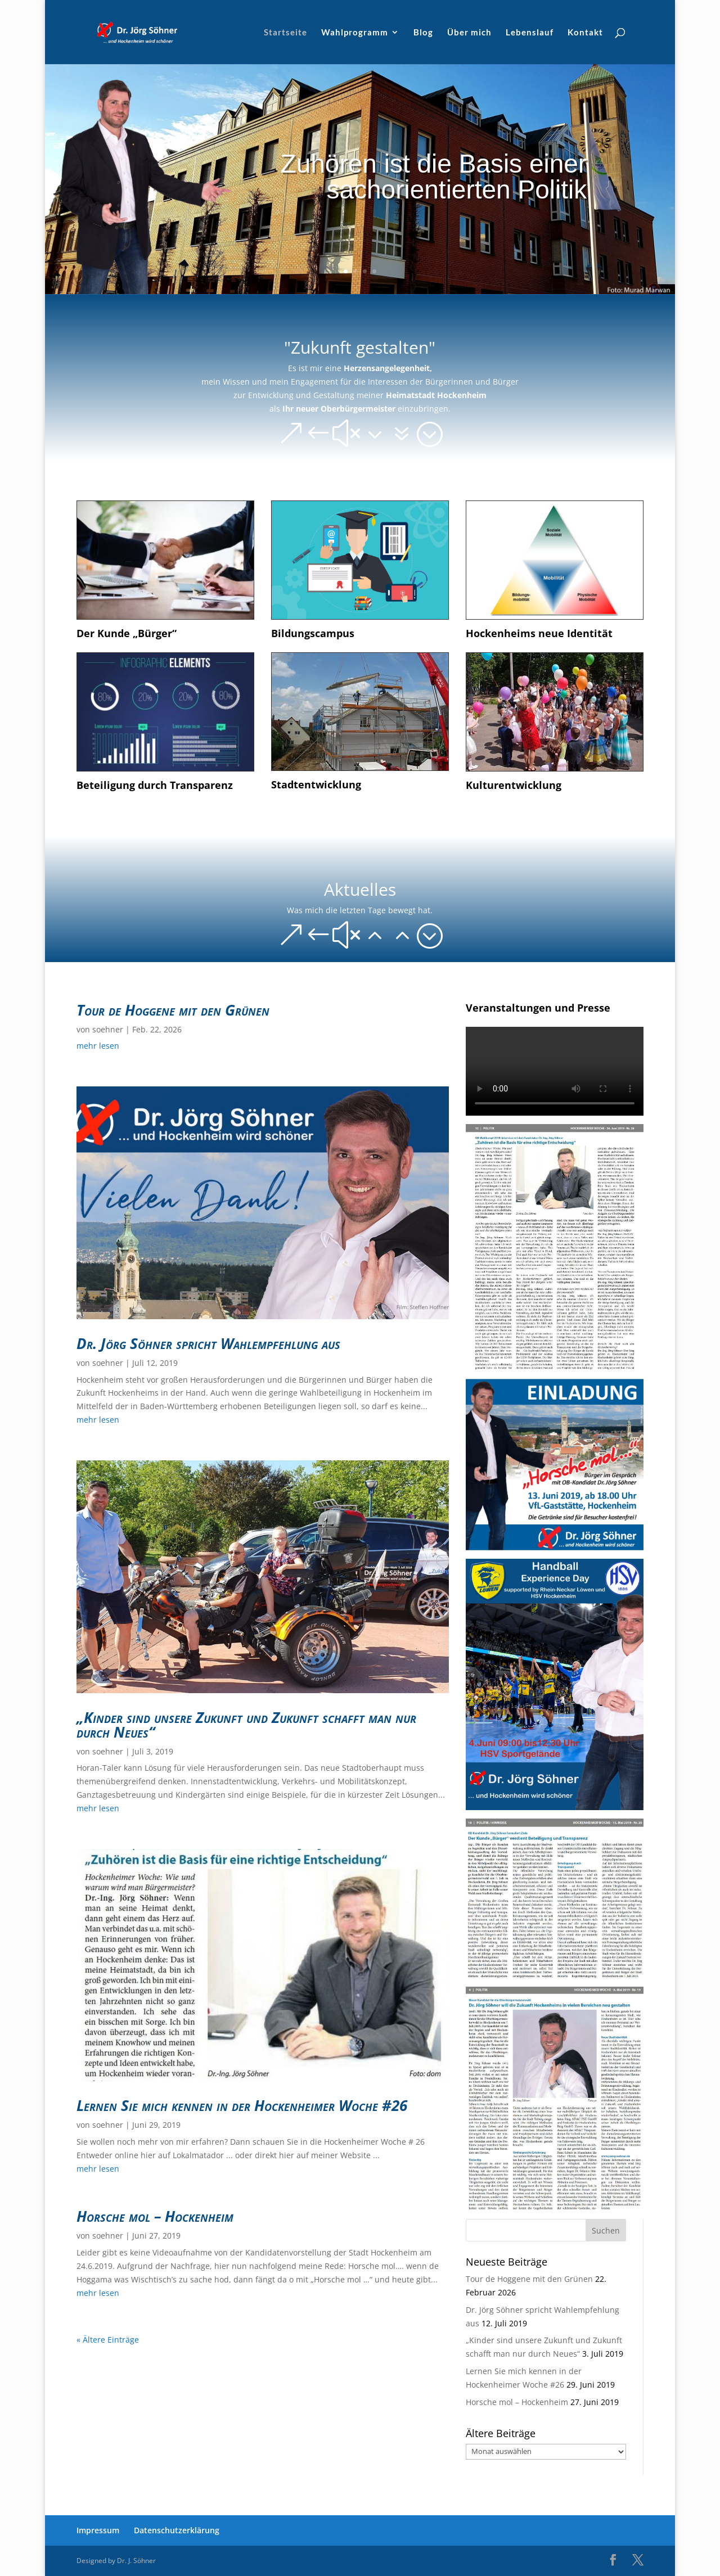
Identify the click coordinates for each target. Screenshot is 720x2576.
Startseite (285, 32)
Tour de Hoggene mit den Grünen (172, 1010)
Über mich (469, 32)
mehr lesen (97, 1045)
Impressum (97, 2530)
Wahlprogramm (354, 32)
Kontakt (585, 32)
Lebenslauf (530, 32)
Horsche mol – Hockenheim (154, 2216)
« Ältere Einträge (107, 2339)
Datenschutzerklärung (176, 2530)
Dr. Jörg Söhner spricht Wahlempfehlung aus (208, 1343)
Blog (423, 32)
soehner (107, 1029)
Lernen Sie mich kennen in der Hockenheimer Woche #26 (241, 2105)
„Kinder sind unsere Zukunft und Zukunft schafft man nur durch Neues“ (246, 1724)
